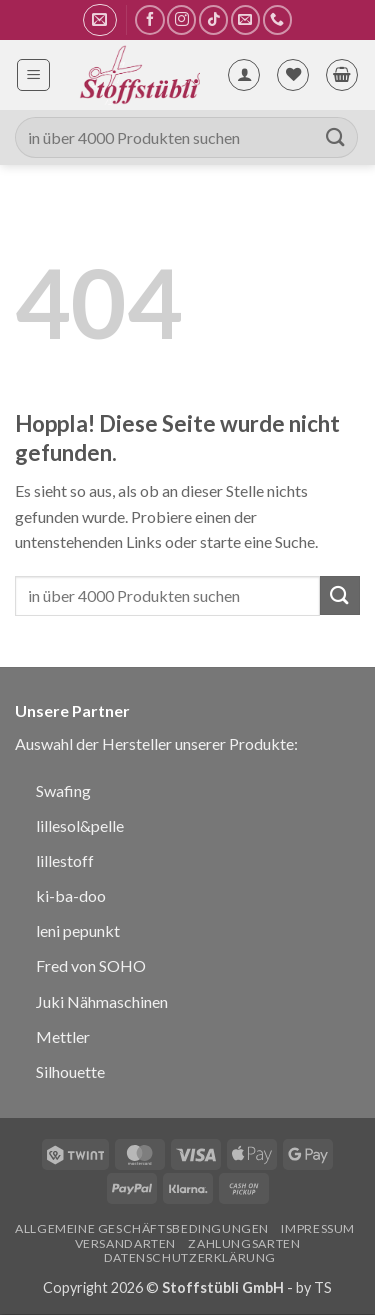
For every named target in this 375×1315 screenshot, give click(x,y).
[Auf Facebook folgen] (149, 19)
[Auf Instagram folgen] (181, 19)
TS (323, 1287)
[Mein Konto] (244, 75)
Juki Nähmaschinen (102, 1001)
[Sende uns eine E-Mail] (245, 19)
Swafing (63, 790)
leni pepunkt (78, 930)
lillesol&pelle (80, 825)
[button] (99, 20)
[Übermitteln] (336, 137)
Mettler (63, 1036)
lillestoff (65, 860)
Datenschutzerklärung (190, 1257)
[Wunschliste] (293, 75)
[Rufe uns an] (277, 19)
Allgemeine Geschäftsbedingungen (142, 1228)
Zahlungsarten (244, 1243)
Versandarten (125, 1243)
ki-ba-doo (71, 895)
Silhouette (70, 1071)
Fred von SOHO (91, 965)
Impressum (318, 1228)
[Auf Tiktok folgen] (213, 19)
